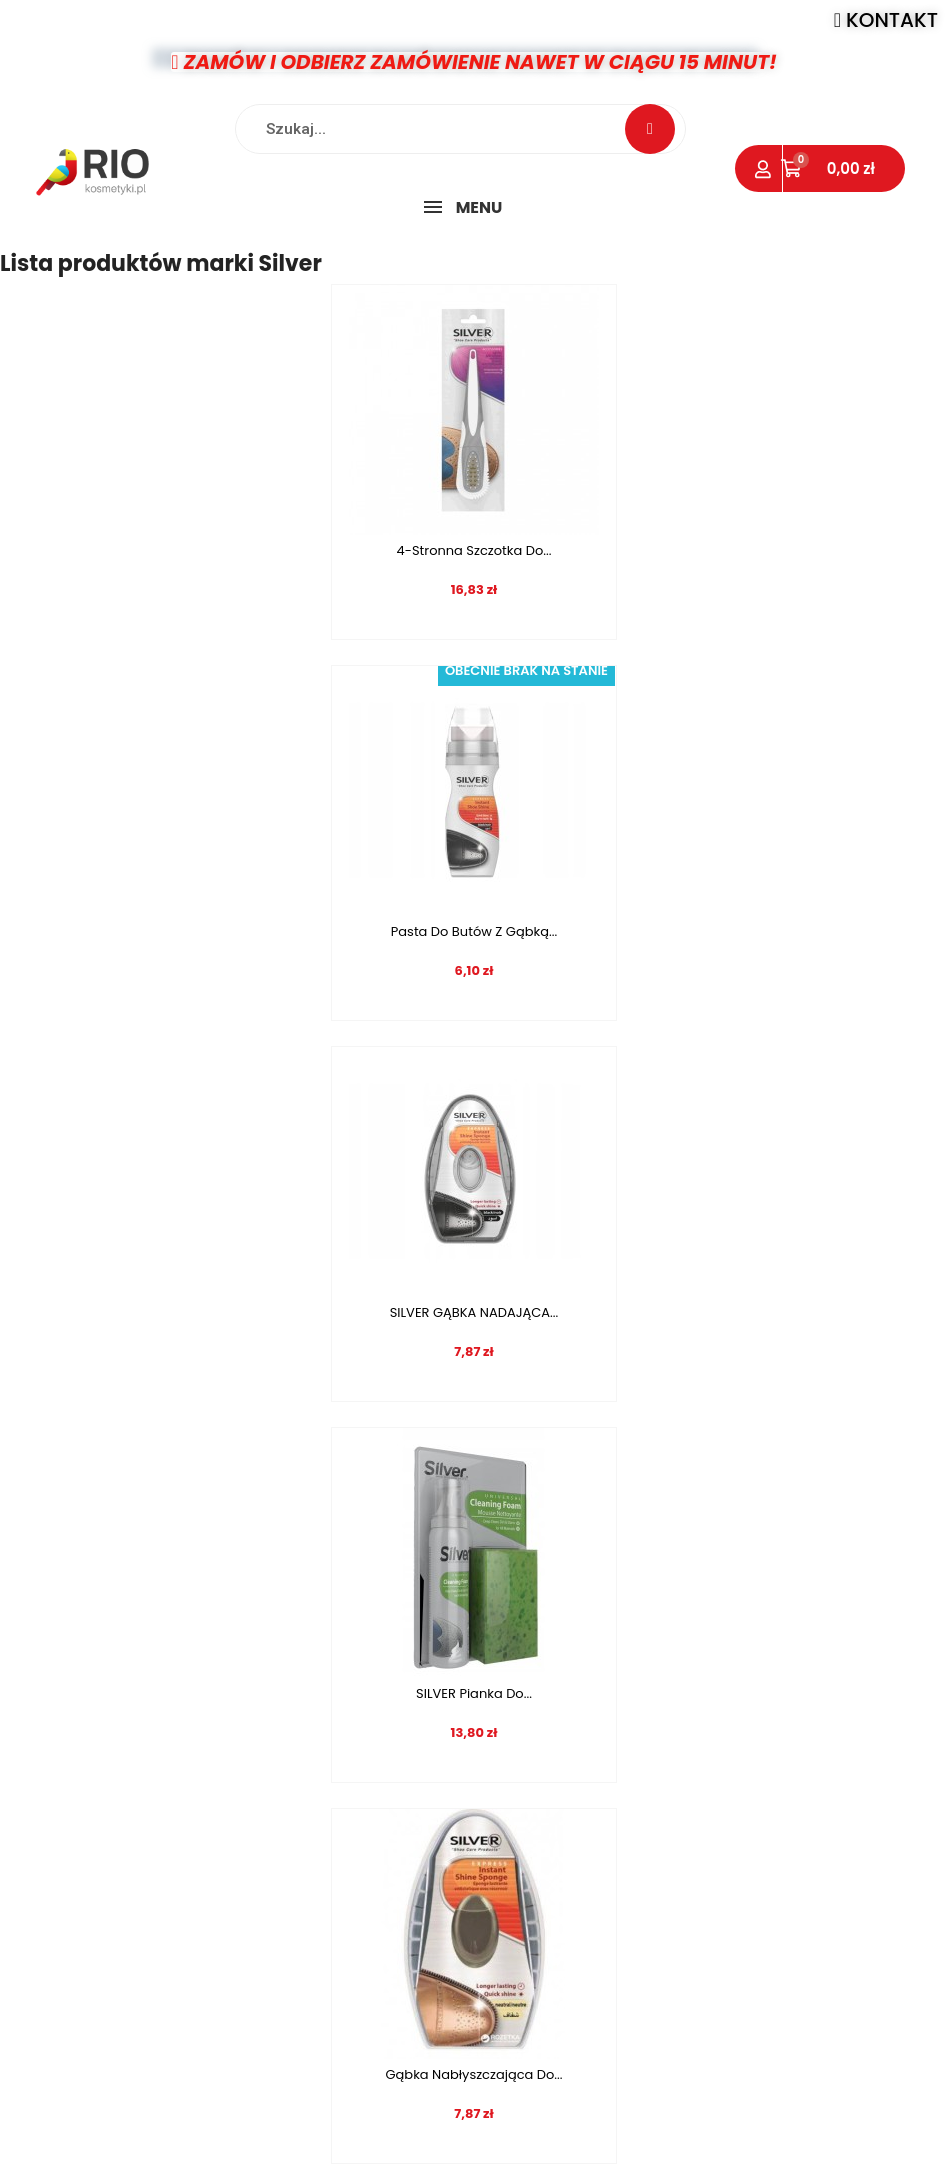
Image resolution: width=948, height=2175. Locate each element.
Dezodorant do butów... (719, 1312)
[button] (886, 20)
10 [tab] (564, 1629)
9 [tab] (544, 1629)
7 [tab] (504, 1629)
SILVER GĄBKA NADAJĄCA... (229, 931)
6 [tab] (484, 1629)
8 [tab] (524, 1629)
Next (908, 1569)
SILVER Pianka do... (719, 931)
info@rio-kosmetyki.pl (645, 2052)
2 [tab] (404, 1629)
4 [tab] (444, 1629)
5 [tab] (464, 1629)
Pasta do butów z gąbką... (718, 550)
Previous (40, 1569)
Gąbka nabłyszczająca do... (229, 1312)
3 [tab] (424, 1629)
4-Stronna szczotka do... (229, 550)
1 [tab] (384, 1629)
